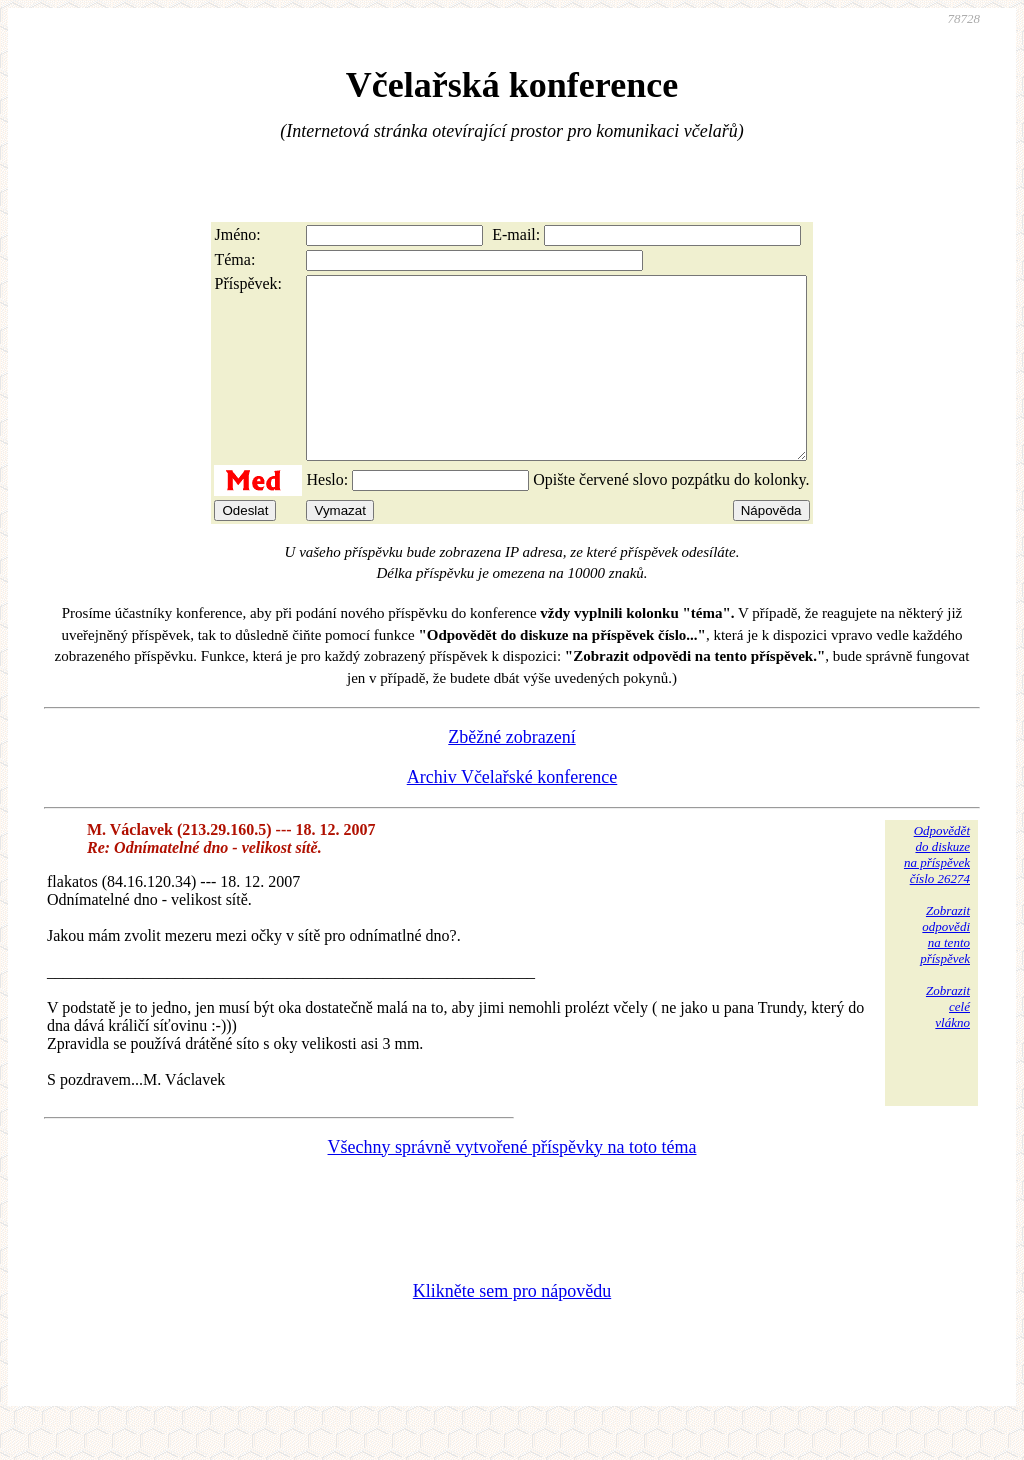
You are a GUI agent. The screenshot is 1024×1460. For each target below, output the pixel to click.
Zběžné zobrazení (511, 773)
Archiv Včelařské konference (512, 813)
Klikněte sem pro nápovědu (512, 1327)
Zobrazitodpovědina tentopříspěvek (945, 970)
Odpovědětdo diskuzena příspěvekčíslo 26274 (937, 890)
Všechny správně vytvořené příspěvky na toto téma (512, 1183)
